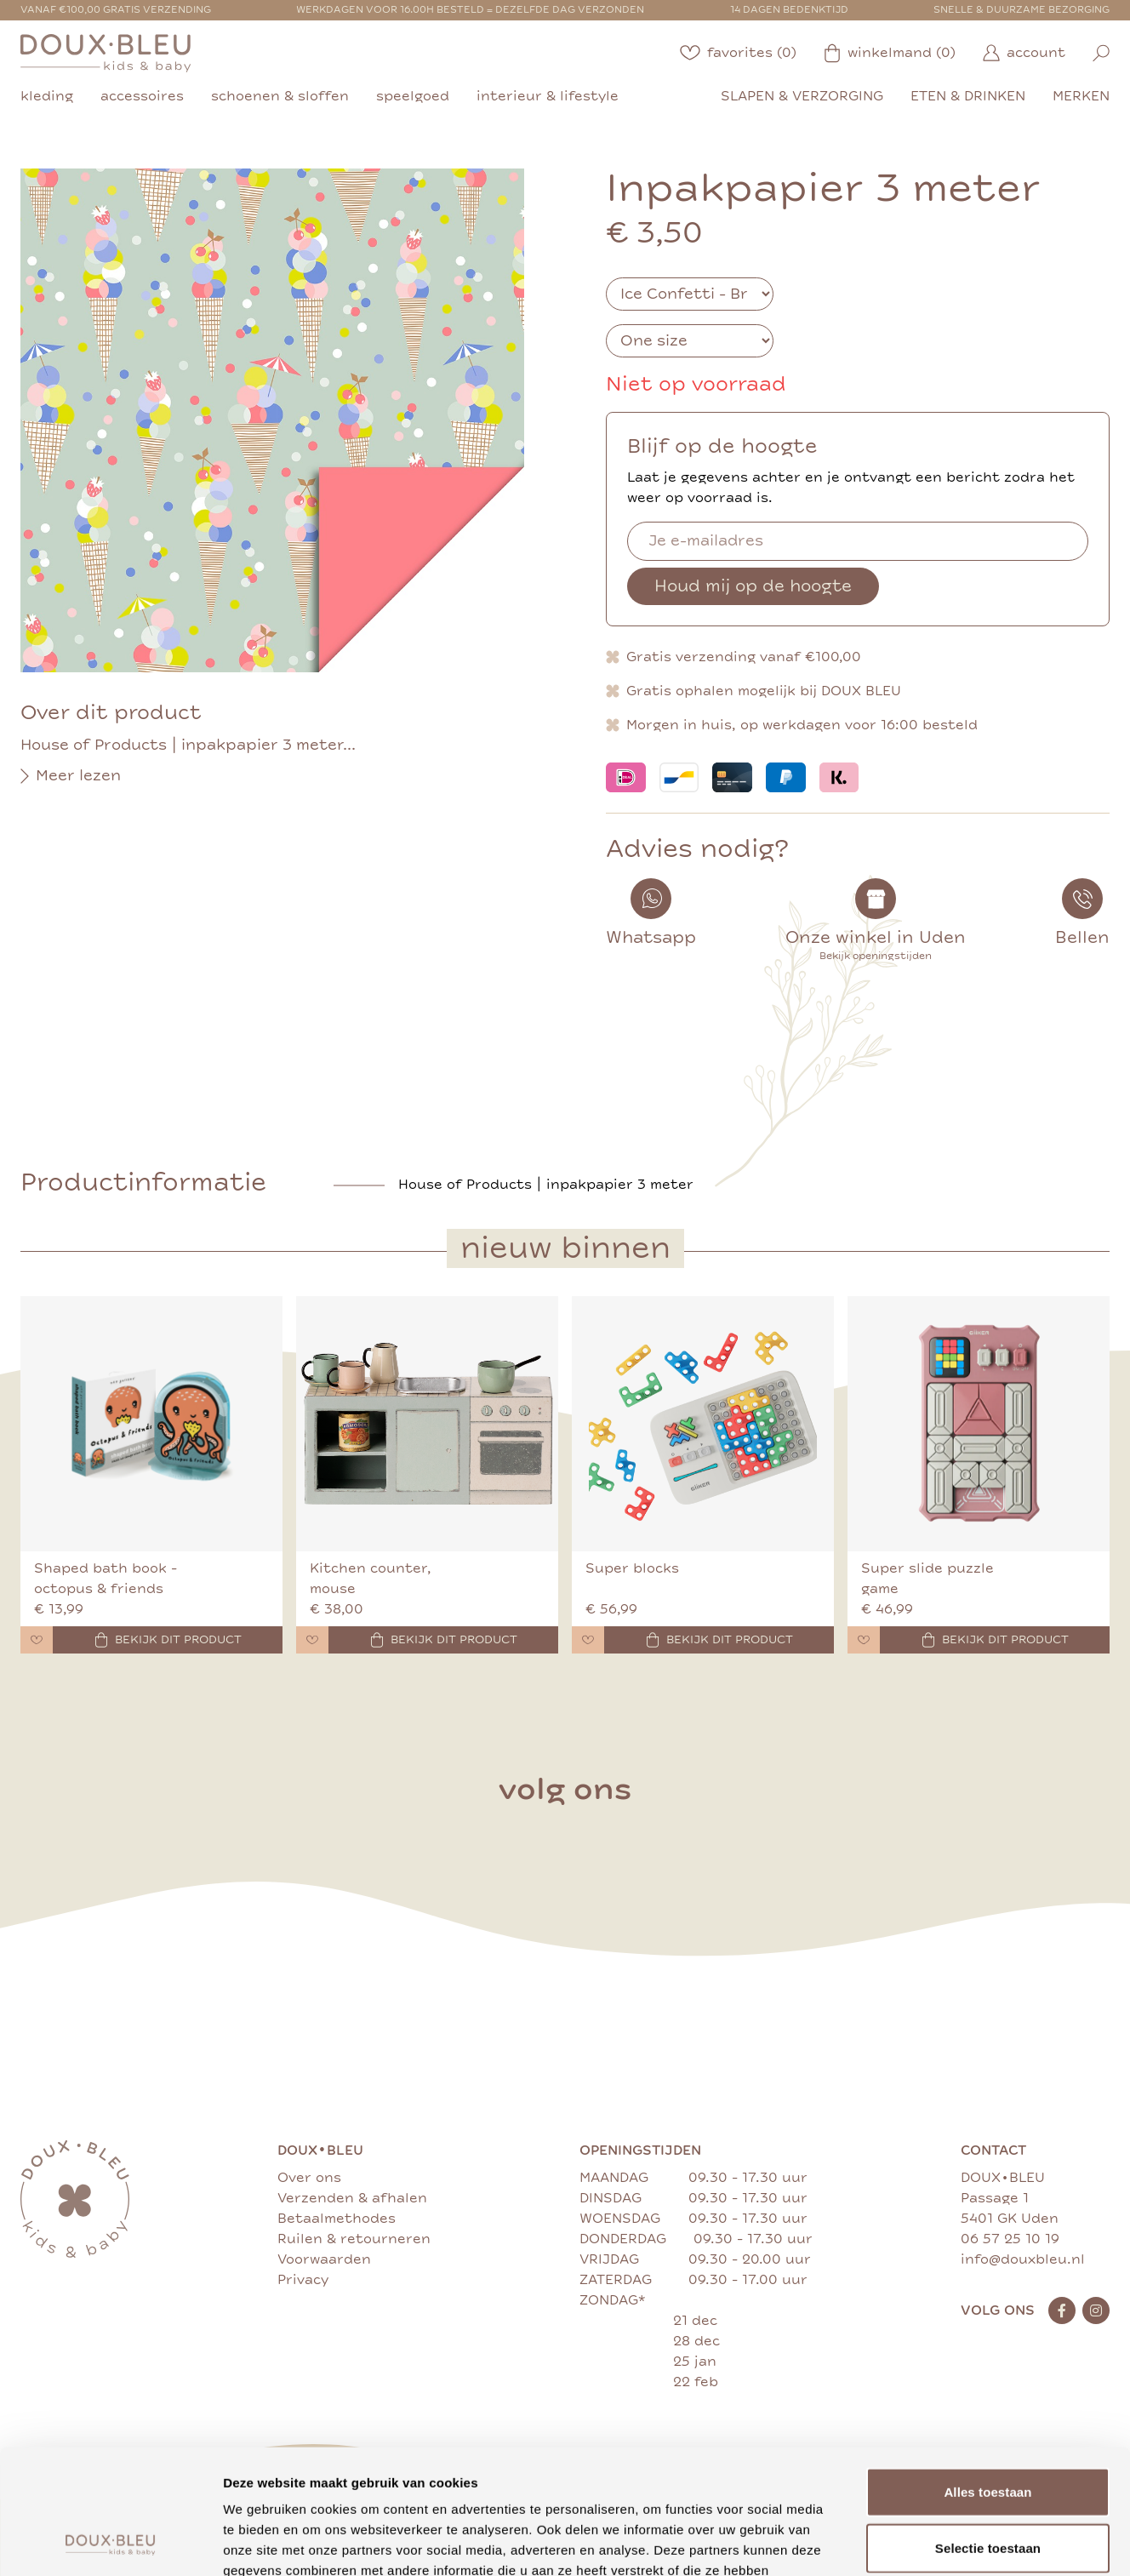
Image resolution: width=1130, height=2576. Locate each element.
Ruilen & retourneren (354, 2239)
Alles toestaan (987, 2375)
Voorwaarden (324, 2259)
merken (1081, 96)
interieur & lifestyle (548, 96)
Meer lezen (70, 776)
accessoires (142, 96)
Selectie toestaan (988, 2431)
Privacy (302, 2279)
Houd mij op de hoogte (753, 586)
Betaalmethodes (336, 2218)
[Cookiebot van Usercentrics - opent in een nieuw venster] (110, 2543)
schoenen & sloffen (280, 96)
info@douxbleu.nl (1023, 2259)
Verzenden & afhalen (352, 2198)
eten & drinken (967, 96)
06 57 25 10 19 (1010, 2239)
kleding (46, 96)
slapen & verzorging (802, 96)
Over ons (309, 2177)
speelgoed (412, 96)
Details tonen (919, 2542)
